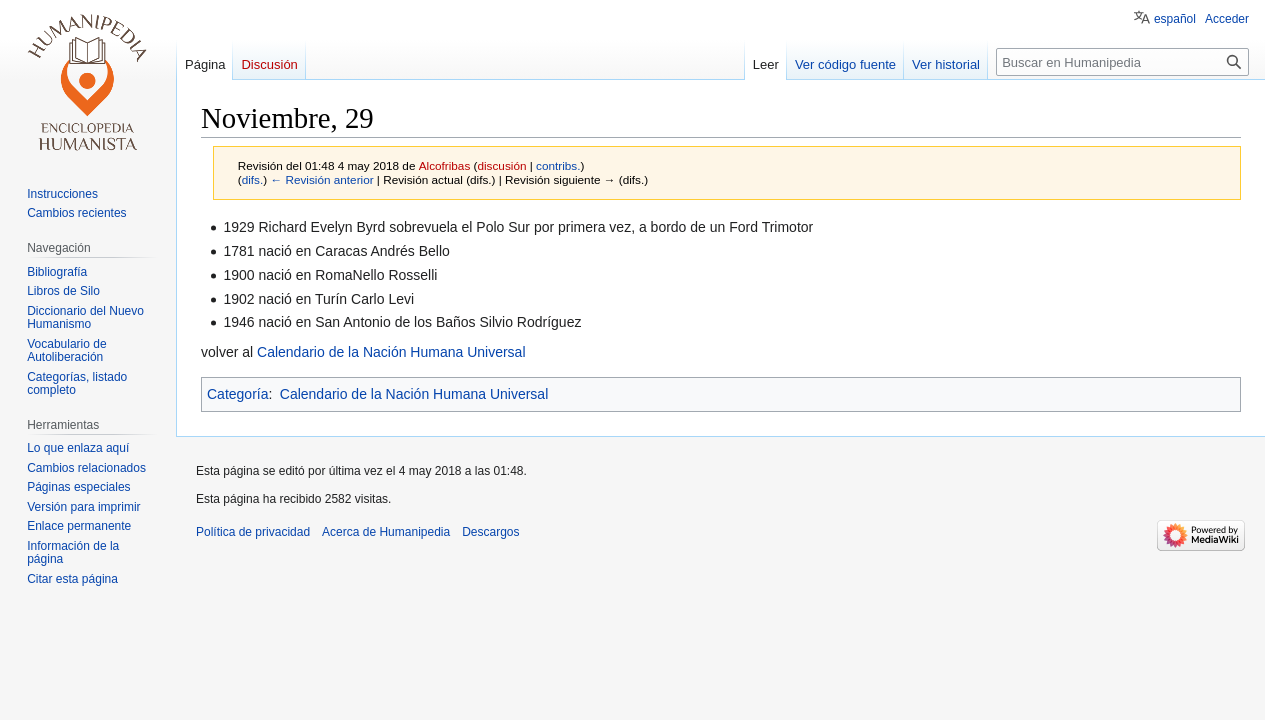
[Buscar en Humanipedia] (1122, 62)
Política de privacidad (253, 532)
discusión (501, 165)
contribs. (558, 165)
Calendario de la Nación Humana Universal (391, 352)
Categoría (237, 394)
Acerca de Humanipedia (386, 532)
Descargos (490, 532)
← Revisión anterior (321, 179)
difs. (253, 179)
